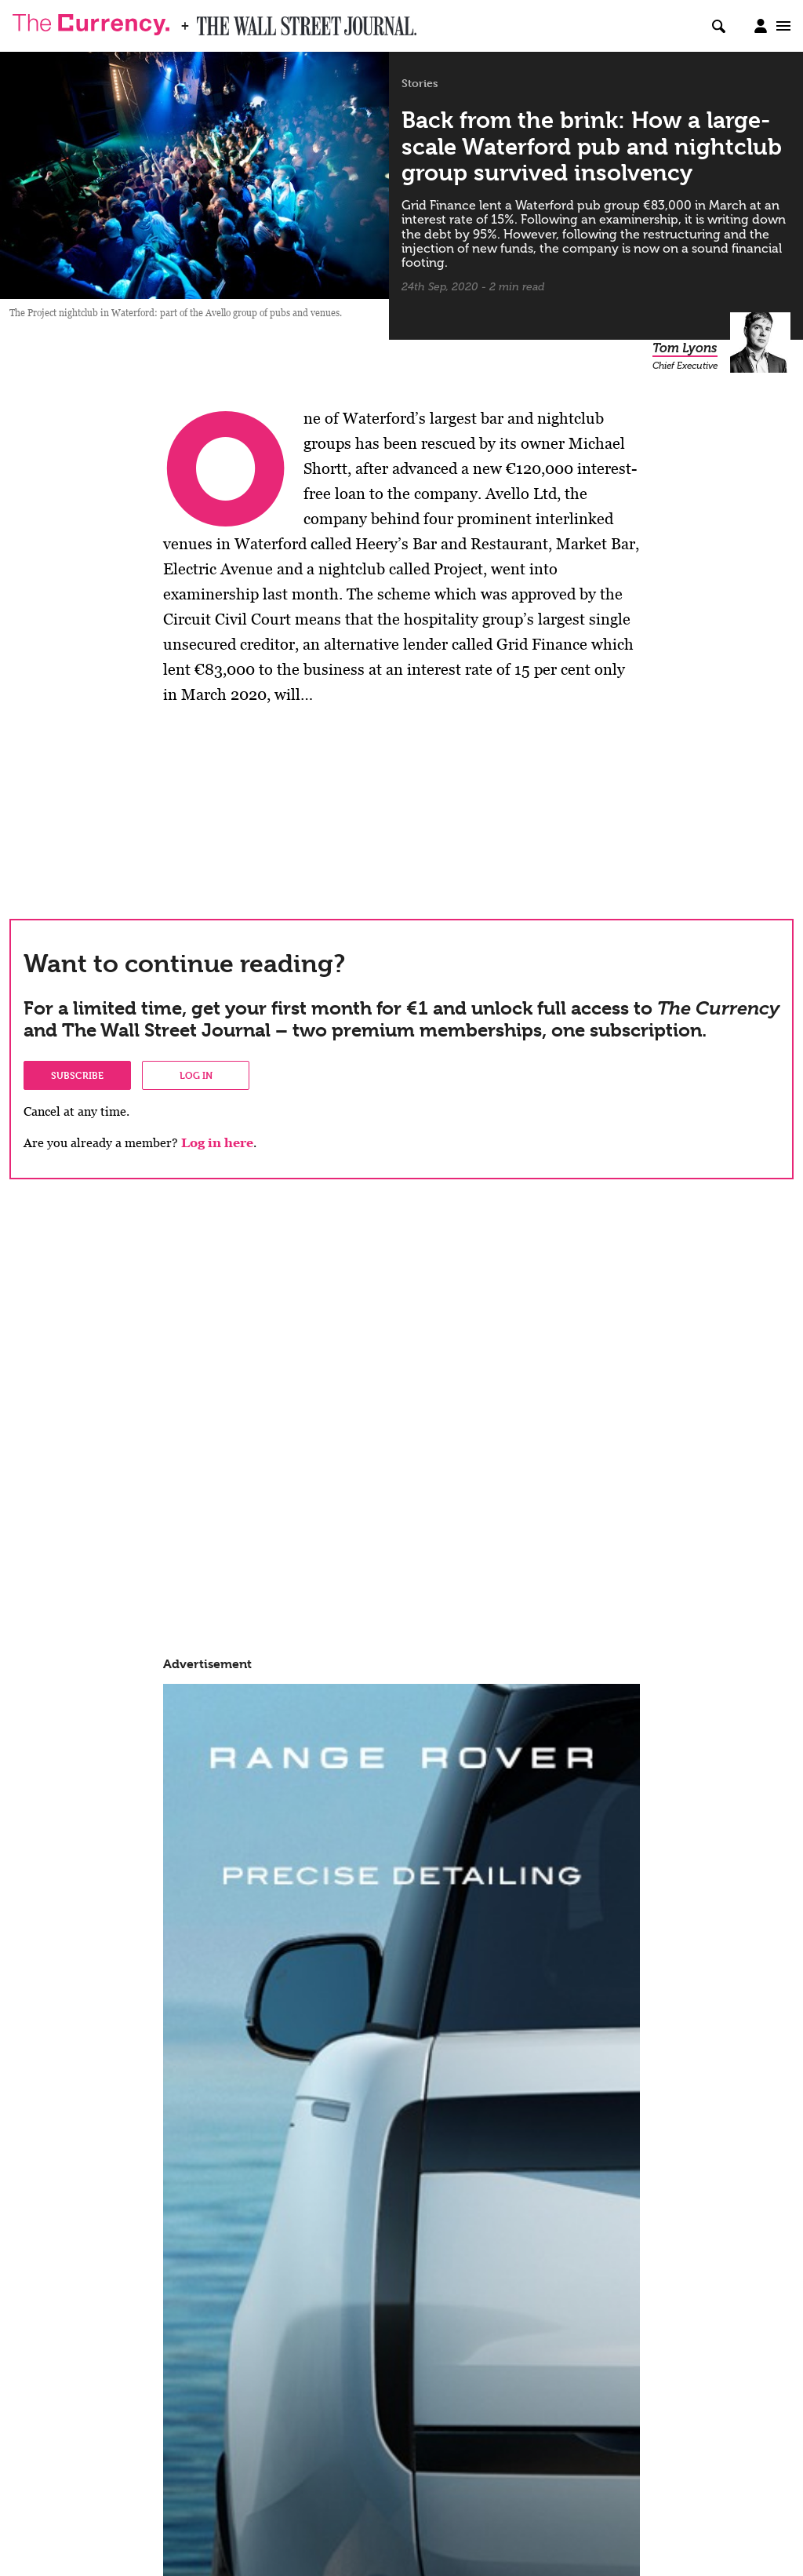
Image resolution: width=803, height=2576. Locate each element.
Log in (196, 1075)
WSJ (210, 21)
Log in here (217, 1142)
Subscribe (77, 1075)
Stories (420, 83)
